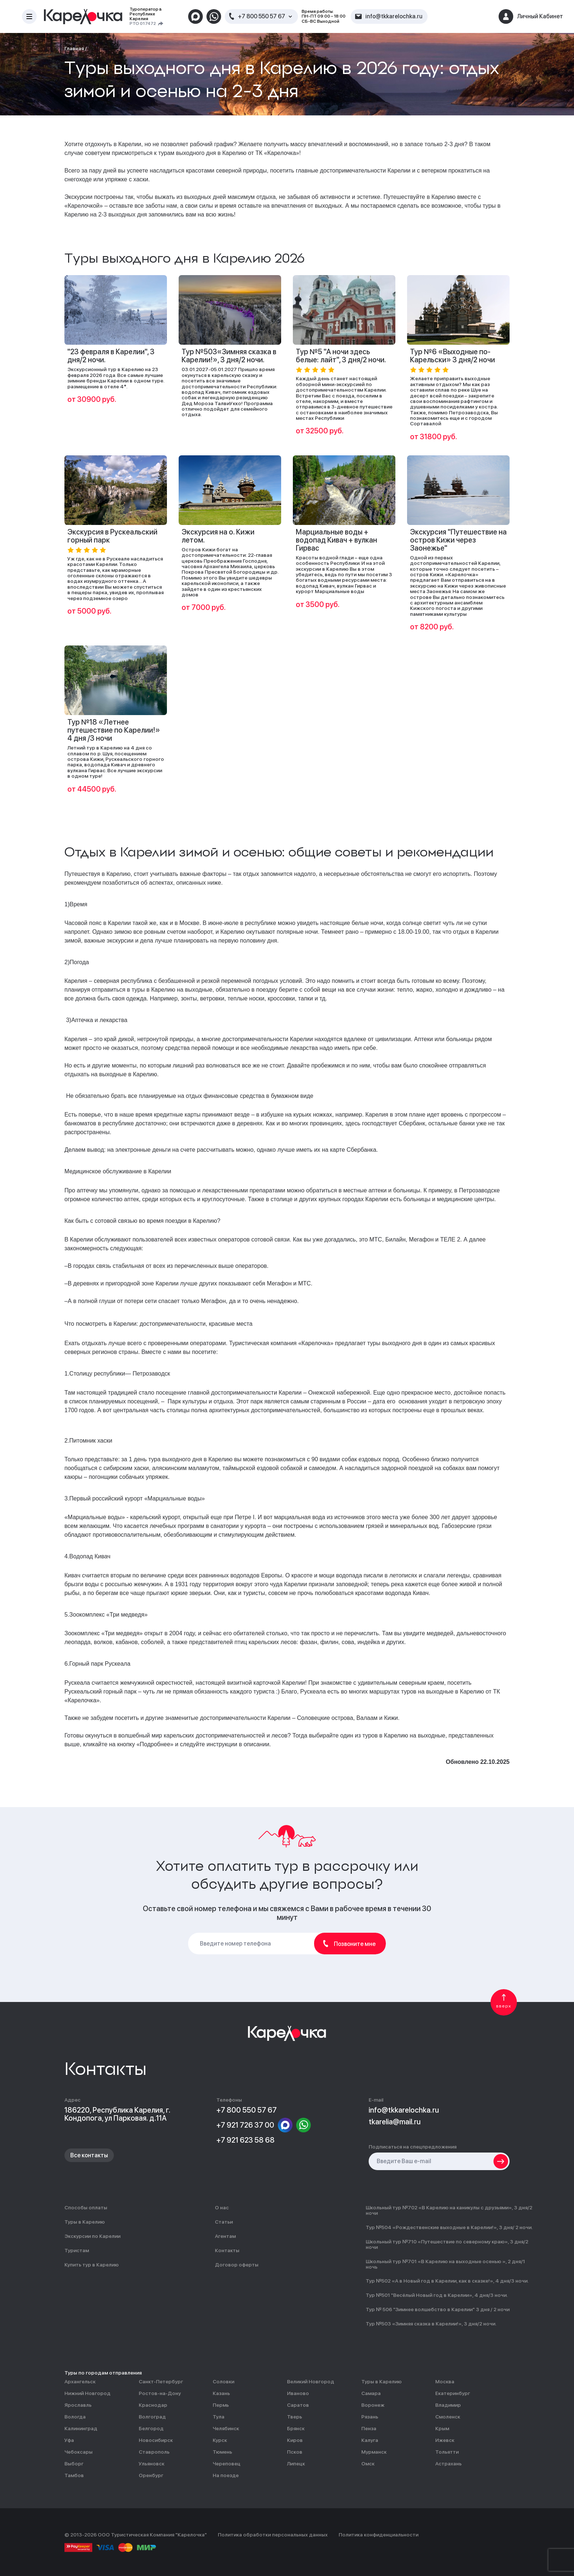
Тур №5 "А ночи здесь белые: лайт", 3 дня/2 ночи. (341, 356)
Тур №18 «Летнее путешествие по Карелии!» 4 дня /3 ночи (113, 730)
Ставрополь (154, 2452)
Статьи (224, 2222)
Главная (74, 48)
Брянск (296, 2428)
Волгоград (152, 2417)
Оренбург (151, 2475)
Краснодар (153, 2405)
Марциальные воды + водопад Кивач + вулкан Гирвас (336, 540)
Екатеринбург (452, 2393)
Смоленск (447, 2417)
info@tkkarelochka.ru (404, 2110)
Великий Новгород (310, 2381)
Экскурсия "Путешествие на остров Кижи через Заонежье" (458, 540)
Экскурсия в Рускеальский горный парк (112, 536)
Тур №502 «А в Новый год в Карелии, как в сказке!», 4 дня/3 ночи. (447, 2281)
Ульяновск (151, 2463)
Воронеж (372, 2405)
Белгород (151, 2428)
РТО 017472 (143, 23)
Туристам (76, 2250)
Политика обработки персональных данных (273, 2535)
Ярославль (78, 2405)
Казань (221, 2393)
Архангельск (80, 2381)
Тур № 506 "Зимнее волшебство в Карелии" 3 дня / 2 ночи (438, 2309)
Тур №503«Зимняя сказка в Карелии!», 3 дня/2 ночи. (229, 356)
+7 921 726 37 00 (245, 2125)
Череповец (227, 2463)
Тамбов (74, 2475)
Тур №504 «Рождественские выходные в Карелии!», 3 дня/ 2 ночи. (449, 2227)
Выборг (73, 2463)
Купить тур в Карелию (91, 2265)
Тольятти (447, 2452)
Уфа (69, 2440)
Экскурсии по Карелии (92, 2236)
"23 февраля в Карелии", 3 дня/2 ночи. (110, 356)
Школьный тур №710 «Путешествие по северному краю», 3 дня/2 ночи (447, 2244)
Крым (442, 2428)
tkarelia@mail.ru (395, 2121)
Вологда (75, 2417)
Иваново (298, 2393)
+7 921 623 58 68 (245, 2140)
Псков (294, 2452)
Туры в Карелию (84, 2222)
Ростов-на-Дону (160, 2393)
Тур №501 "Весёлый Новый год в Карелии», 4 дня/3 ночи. (437, 2295)
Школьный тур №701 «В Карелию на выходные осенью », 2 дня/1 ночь (445, 2264)
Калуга (369, 2440)
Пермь (221, 2405)
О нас (222, 2207)
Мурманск (374, 2452)
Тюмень (222, 2452)
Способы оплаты (85, 2207)
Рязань (369, 2417)
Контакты (227, 2250)
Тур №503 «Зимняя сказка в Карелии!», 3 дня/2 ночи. (431, 2324)
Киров (295, 2440)
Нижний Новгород (87, 2393)
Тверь (294, 2417)
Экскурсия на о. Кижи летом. (218, 536)
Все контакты (89, 2155)
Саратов (298, 2405)
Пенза (368, 2428)
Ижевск (444, 2440)
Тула (218, 2417)
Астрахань (448, 2463)
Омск (367, 2463)
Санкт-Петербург (161, 2381)
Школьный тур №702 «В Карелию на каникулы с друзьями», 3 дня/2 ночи (449, 2210)
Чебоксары (78, 2452)
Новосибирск (156, 2440)
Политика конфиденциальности (378, 2535)
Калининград (80, 2428)
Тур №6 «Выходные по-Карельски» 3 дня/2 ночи (452, 356)
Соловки (223, 2381)
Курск (220, 2440)
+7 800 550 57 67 (261, 16)
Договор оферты (236, 2265)
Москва (444, 2381)
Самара (371, 2393)
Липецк (296, 2463)
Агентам (225, 2236)
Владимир (448, 2405)
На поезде (226, 2475)
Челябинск (226, 2428)
